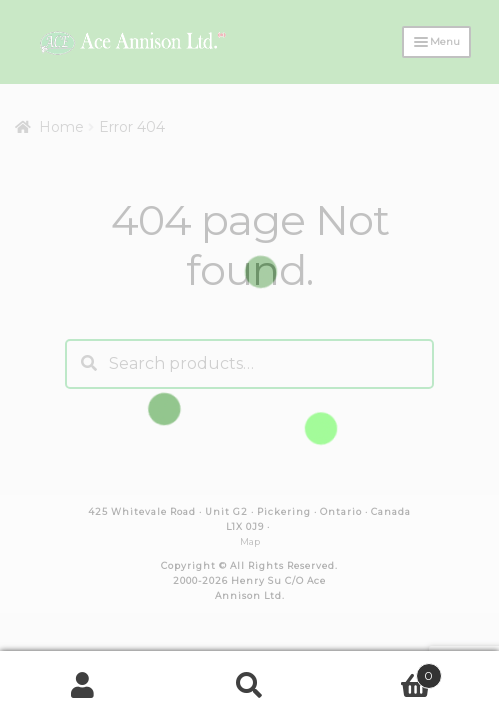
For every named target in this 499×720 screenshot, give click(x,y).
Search (249, 686)
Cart (387, 672)
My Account (83, 686)
